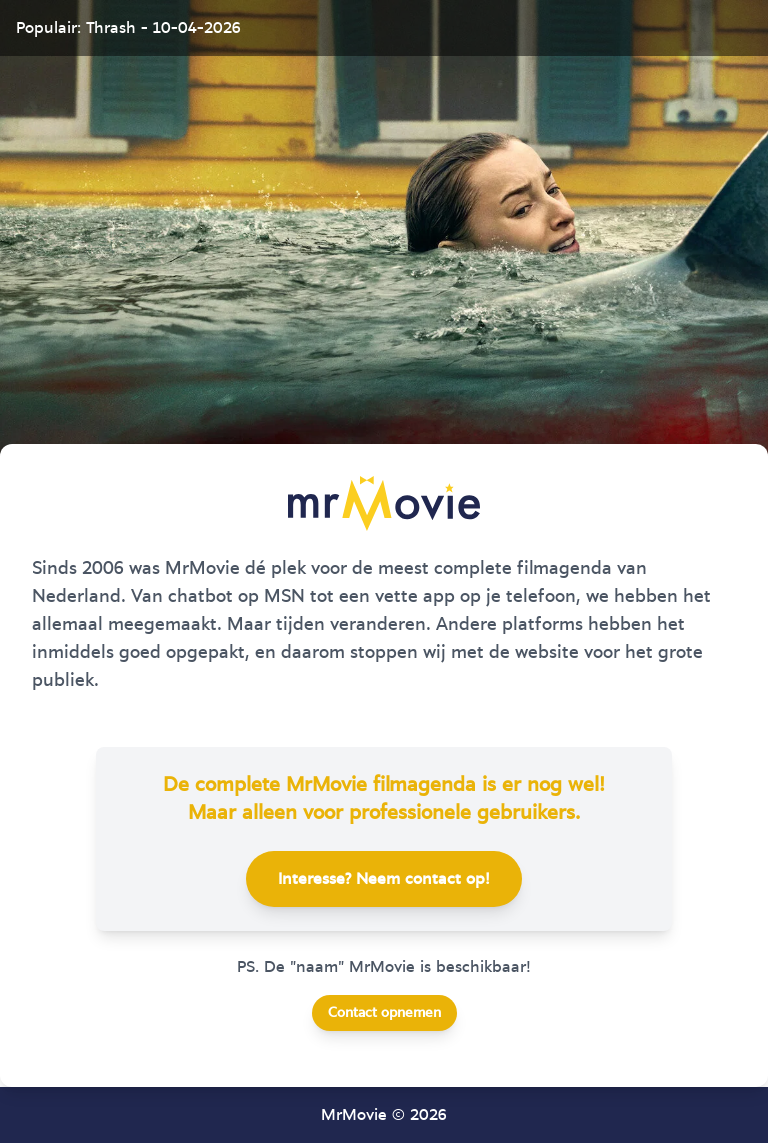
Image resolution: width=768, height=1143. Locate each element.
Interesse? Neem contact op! (384, 879)
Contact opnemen (384, 1013)
